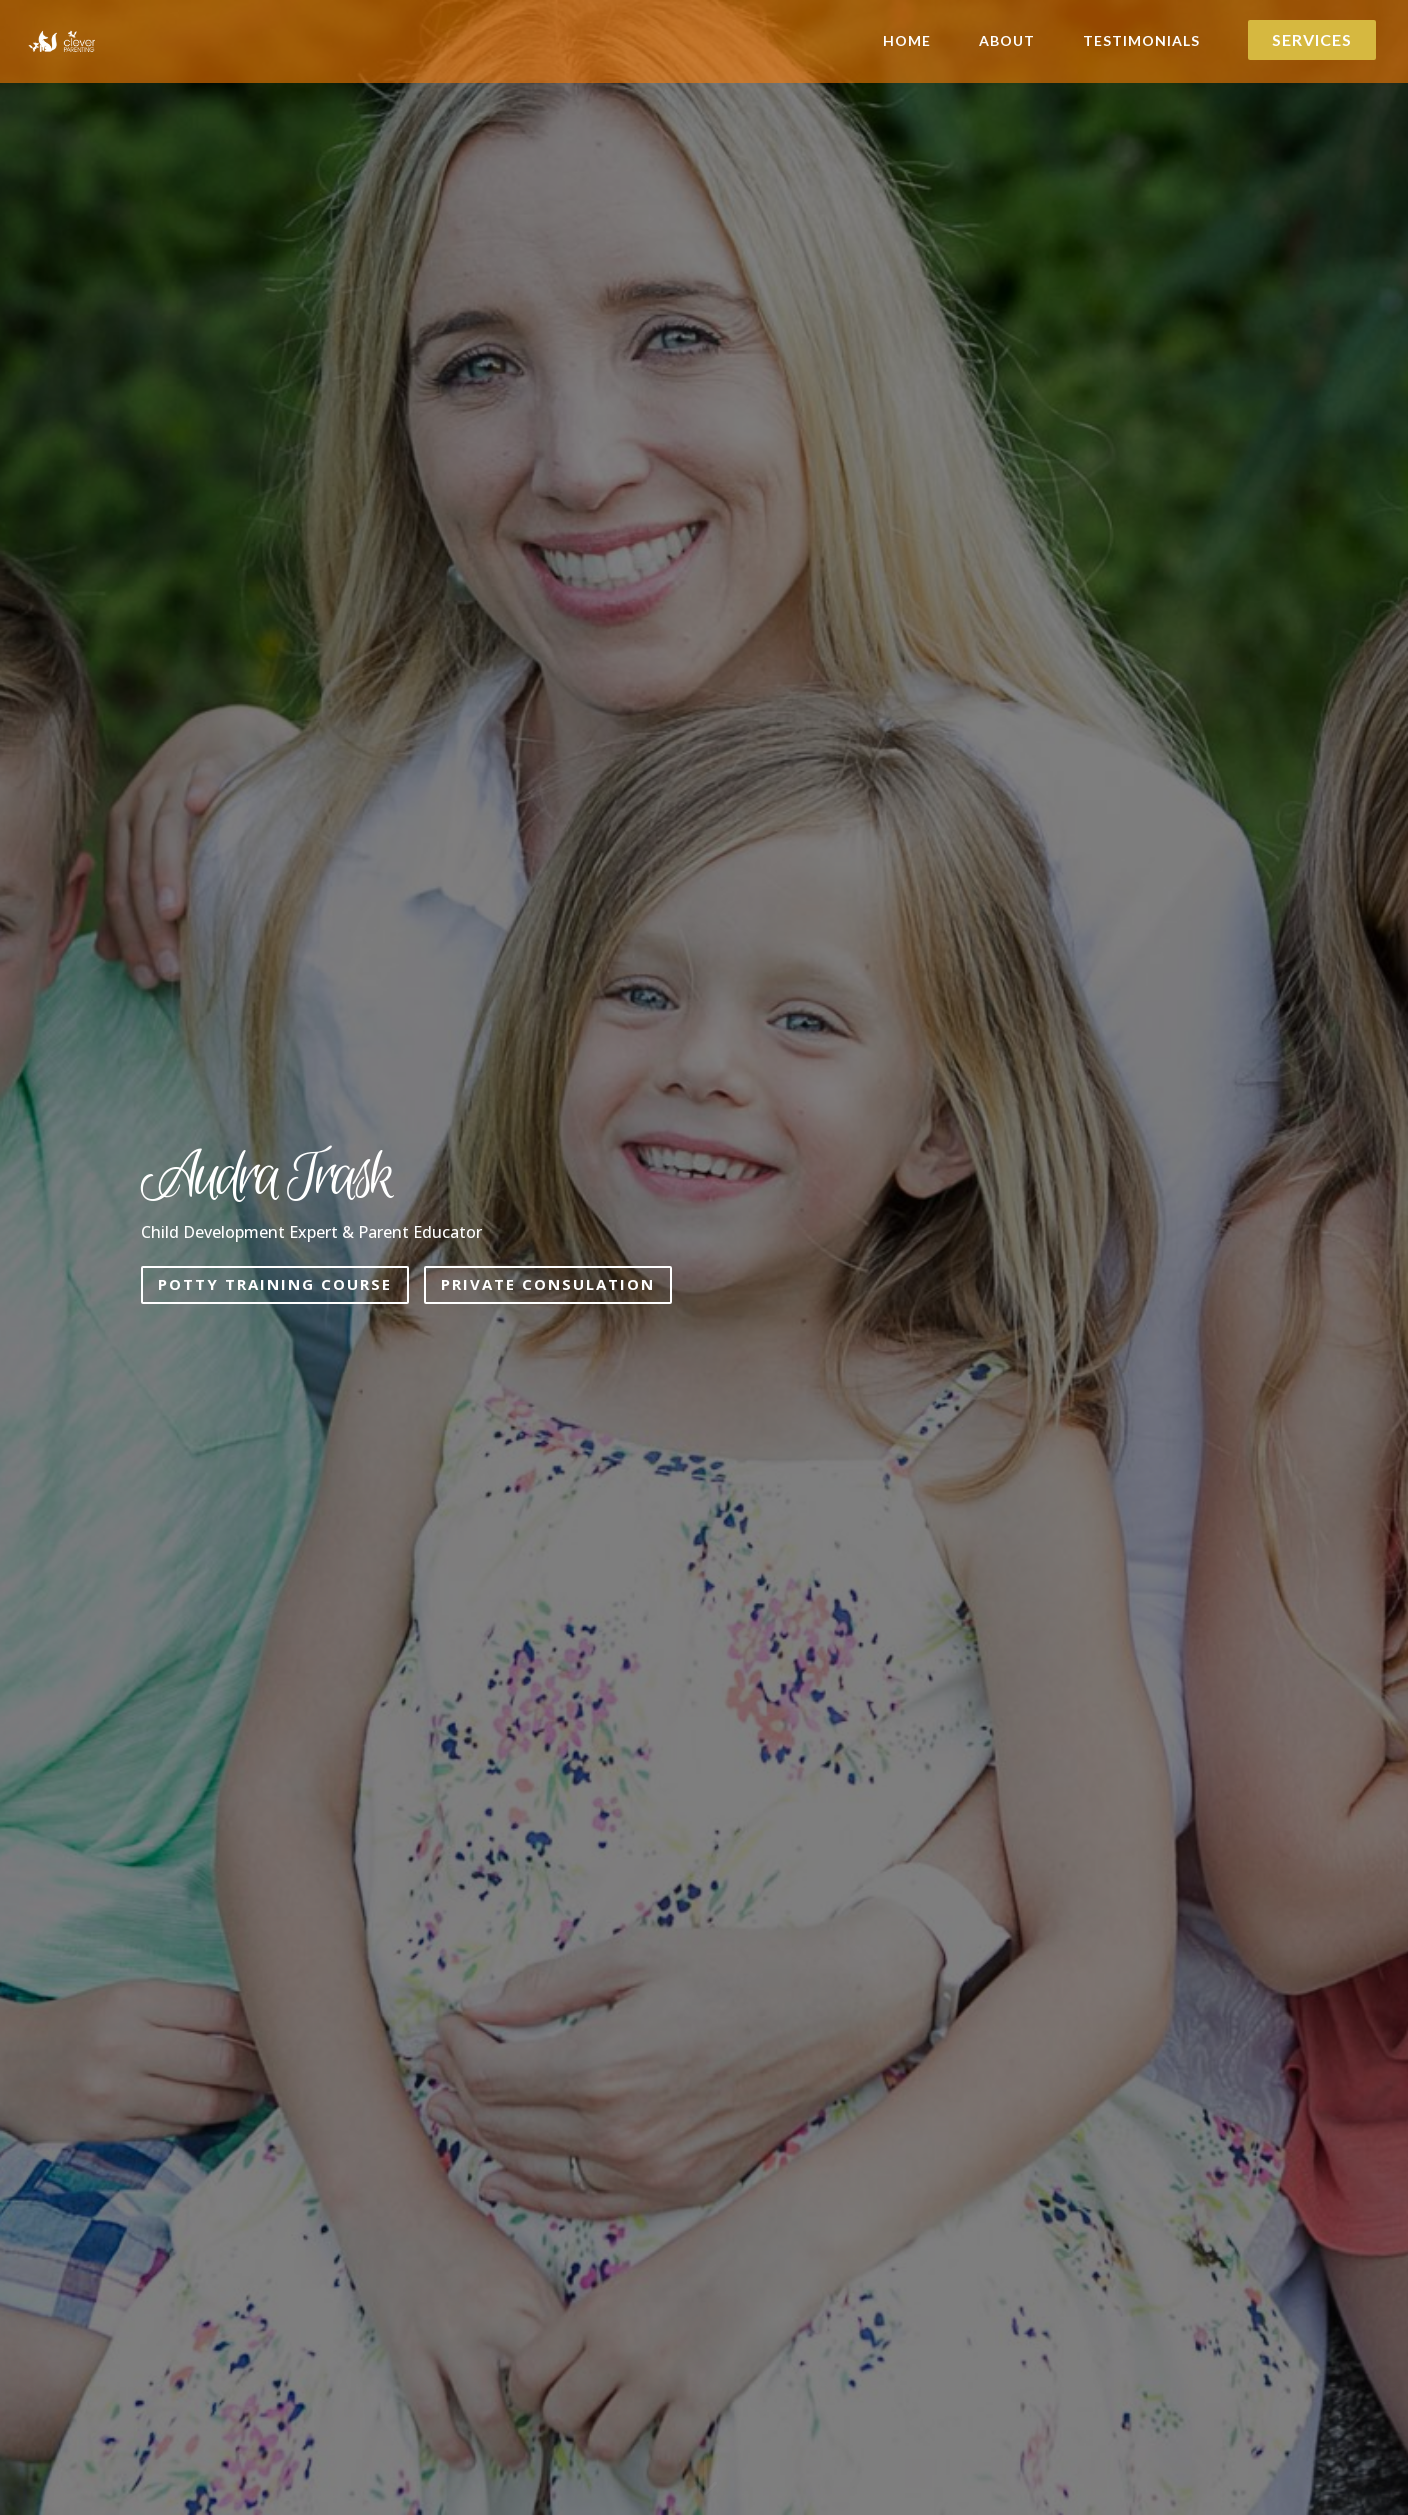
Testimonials (1141, 41)
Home (907, 41)
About (1007, 41)
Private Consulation (548, 1284)
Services (1312, 40)
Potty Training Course (275, 1284)
